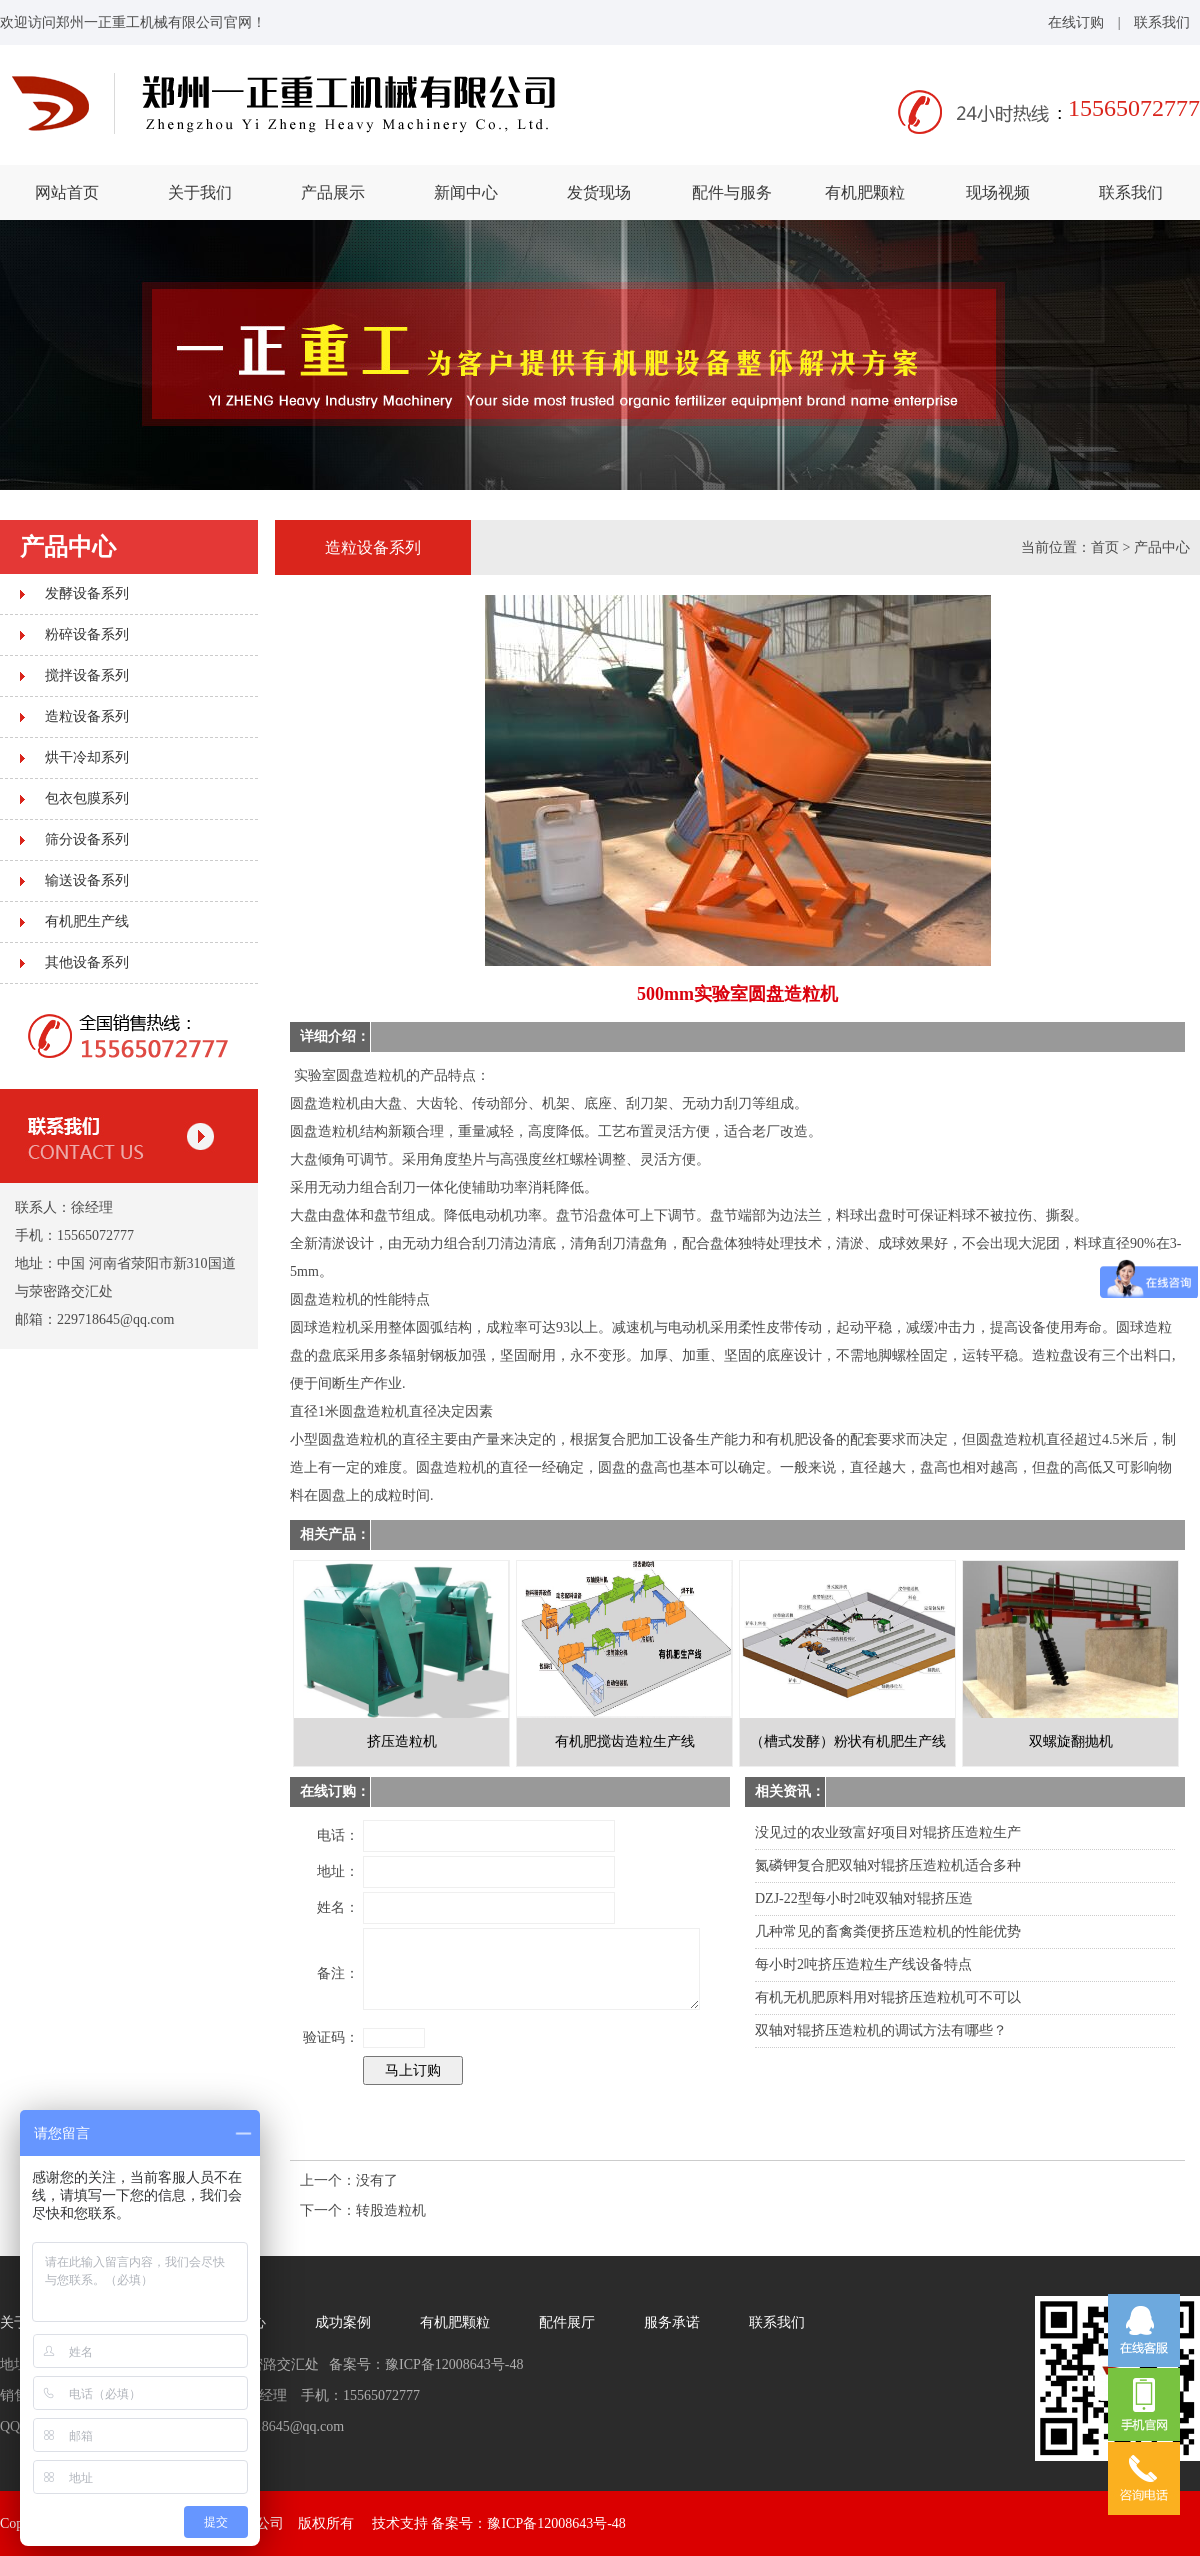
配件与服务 (732, 192)
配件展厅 (567, 2322)
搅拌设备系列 (87, 675)
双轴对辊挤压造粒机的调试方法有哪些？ (881, 2030)
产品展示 (333, 192)
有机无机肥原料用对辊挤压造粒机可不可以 (888, 1997)
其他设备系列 (87, 962)
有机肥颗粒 (865, 192)
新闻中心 (466, 192)
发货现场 (599, 192)
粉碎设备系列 (87, 634)
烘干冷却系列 (87, 757)
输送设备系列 (87, 880)
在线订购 (1076, 22)
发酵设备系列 (87, 593)
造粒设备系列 (87, 716)
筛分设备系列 (87, 839)
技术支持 (400, 2523)
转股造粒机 (391, 2210)
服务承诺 (672, 2322)
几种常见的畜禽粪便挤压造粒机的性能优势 (888, 1931)
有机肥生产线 (87, 921)
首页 (1105, 547)
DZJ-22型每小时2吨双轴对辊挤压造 (864, 1898)
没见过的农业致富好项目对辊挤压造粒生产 (888, 1832)
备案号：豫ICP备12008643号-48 (528, 2523)
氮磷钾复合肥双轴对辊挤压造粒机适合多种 (888, 1865)
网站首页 (67, 192)
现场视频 (998, 192)
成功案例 (343, 2322)
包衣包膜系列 (87, 798)
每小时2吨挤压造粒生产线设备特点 (863, 1964)
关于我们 (200, 192)
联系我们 (1162, 22)
